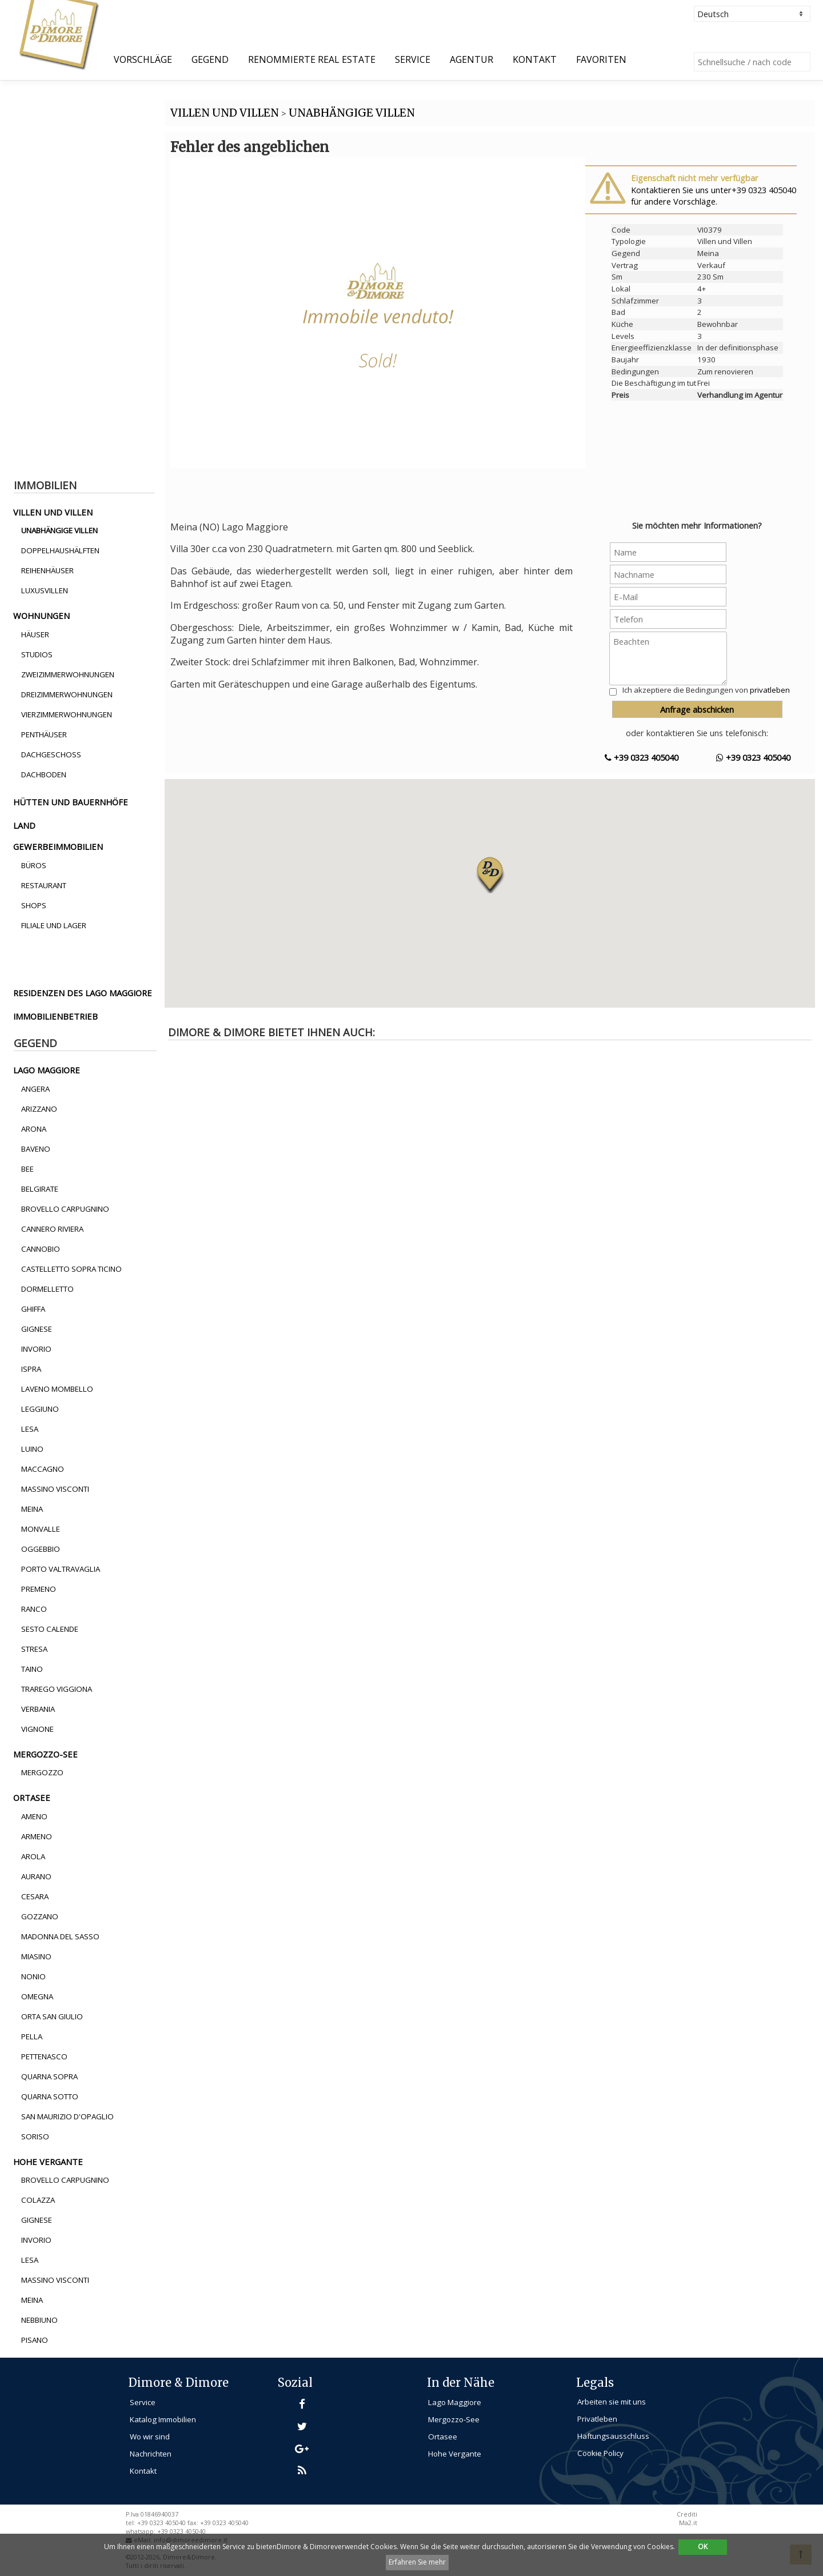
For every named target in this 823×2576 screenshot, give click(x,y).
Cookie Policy (600, 2453)
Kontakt (535, 59)
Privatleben (597, 2419)
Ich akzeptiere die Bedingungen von (706, 690)
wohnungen (41, 615)
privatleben (770, 690)
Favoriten (601, 59)
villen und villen (53, 512)
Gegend (210, 59)
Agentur (471, 59)
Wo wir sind (150, 2436)
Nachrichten (150, 2454)
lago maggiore (46, 1070)
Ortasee (442, 2436)
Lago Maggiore (454, 2402)
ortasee (31, 1797)
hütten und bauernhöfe (70, 802)
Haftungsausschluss (613, 2436)
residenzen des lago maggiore (82, 993)
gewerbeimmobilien (58, 846)
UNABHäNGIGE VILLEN (352, 112)
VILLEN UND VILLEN (224, 112)
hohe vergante (48, 2161)
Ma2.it (688, 2523)
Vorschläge (143, 59)
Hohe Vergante (454, 2454)
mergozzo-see (45, 1754)
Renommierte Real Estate (311, 59)
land (24, 825)
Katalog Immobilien (163, 2419)
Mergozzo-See (454, 2419)
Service (412, 59)
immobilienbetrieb (55, 1016)
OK (703, 2546)
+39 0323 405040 (641, 757)
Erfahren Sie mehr (417, 2562)
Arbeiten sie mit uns (611, 2402)
